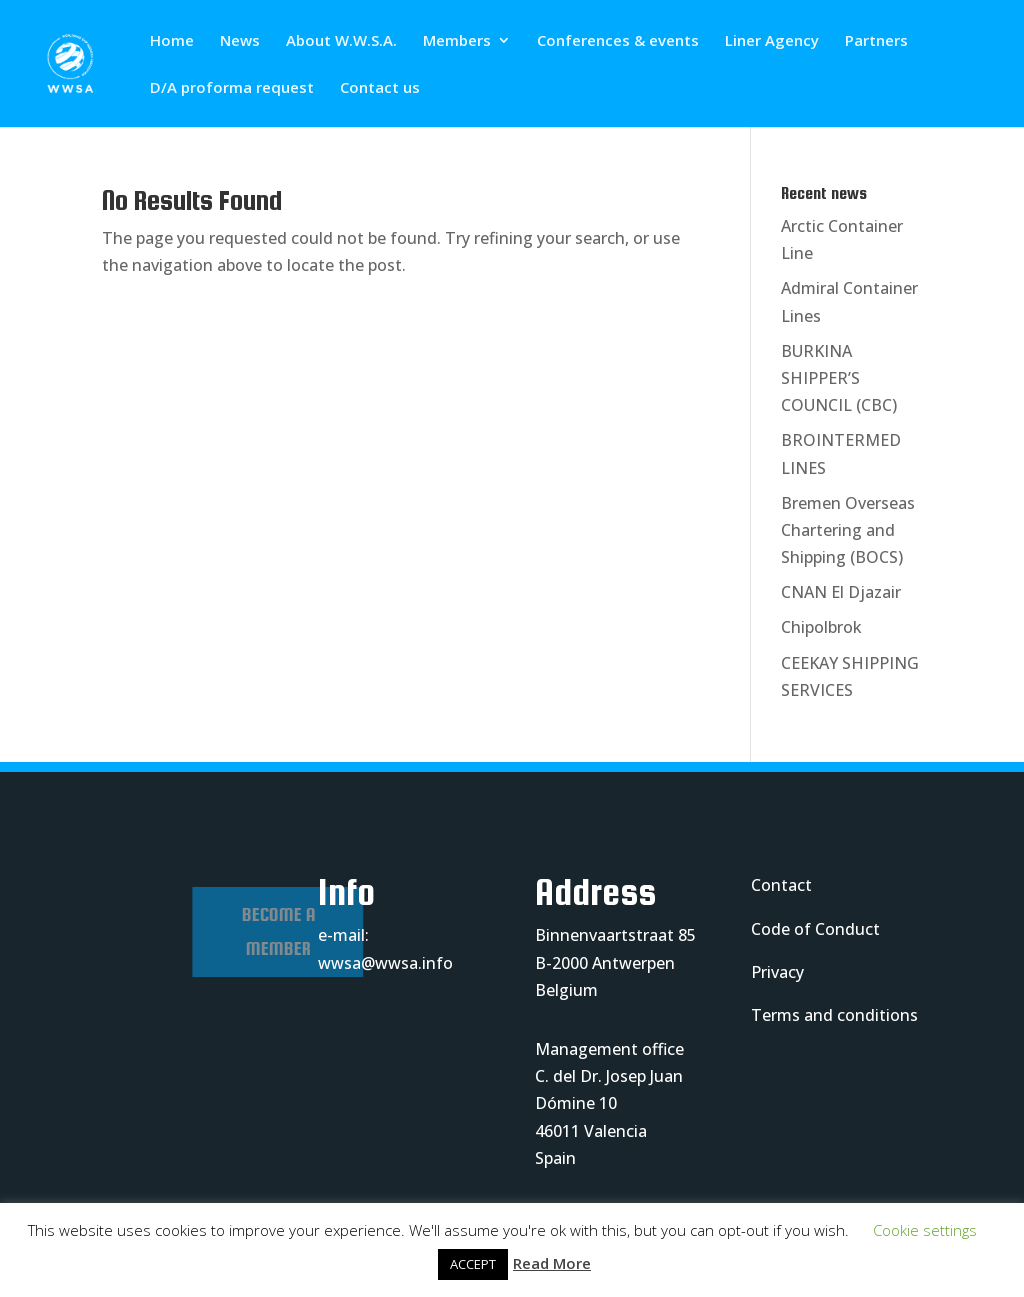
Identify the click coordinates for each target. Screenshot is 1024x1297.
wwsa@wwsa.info (385, 963)
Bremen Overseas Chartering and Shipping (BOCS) (848, 530)
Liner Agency (772, 41)
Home (172, 41)
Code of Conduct (815, 929)
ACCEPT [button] (473, 1264)
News (240, 41)
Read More (552, 1263)
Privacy (777, 972)
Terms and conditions (834, 1015)
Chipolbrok (821, 627)
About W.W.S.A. (341, 41)
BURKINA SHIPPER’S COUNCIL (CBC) (839, 378)
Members (457, 41)
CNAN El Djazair (841, 592)
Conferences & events (618, 41)
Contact (781, 885)
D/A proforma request (232, 88)
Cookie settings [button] (925, 1230)
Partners (876, 41)
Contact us (380, 88)
